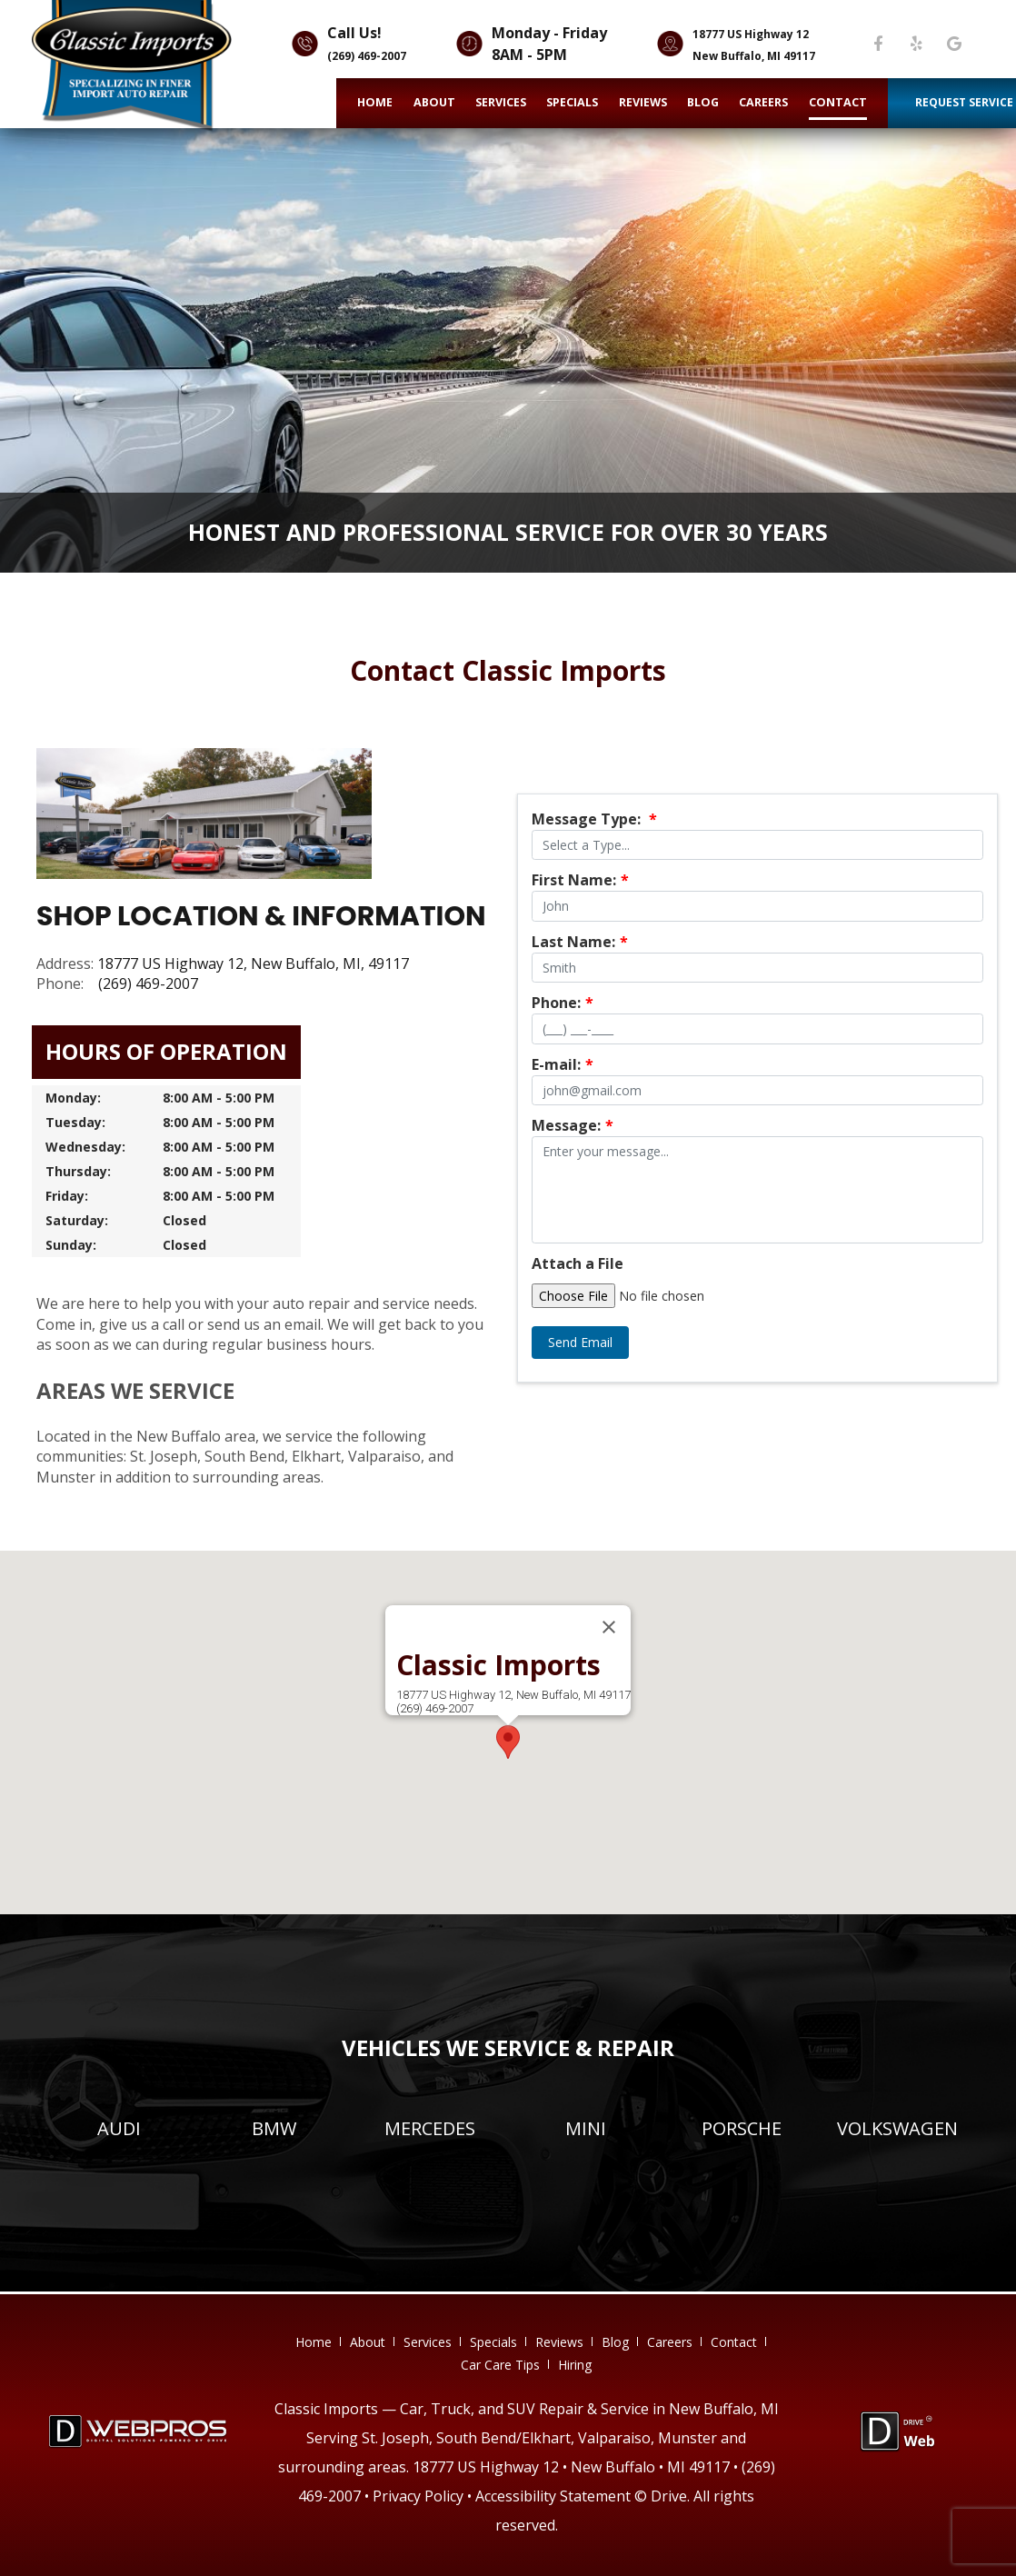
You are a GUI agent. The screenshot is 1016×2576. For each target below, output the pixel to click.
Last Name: (580, 942)
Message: (572, 1125)
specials (572, 102)
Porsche (742, 2128)
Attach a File (577, 1263)
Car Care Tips (500, 2364)
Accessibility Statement (553, 2496)
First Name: (580, 880)
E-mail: (562, 1064)
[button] (508, 1742)
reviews (643, 102)
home (375, 102)
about (434, 102)
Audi (119, 2128)
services (500, 102)
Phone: (562, 1002)
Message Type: (594, 819)
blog (703, 102)
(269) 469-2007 (366, 56)
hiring (575, 2364)
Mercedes (429, 2128)
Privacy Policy (418, 2496)
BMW (274, 2128)
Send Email (580, 1342)
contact (838, 102)
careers (763, 102)
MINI (585, 2128)
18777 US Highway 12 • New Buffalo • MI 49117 (571, 2467)
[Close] (609, 1627)
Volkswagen (897, 2128)
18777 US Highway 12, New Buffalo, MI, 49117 (253, 963)
